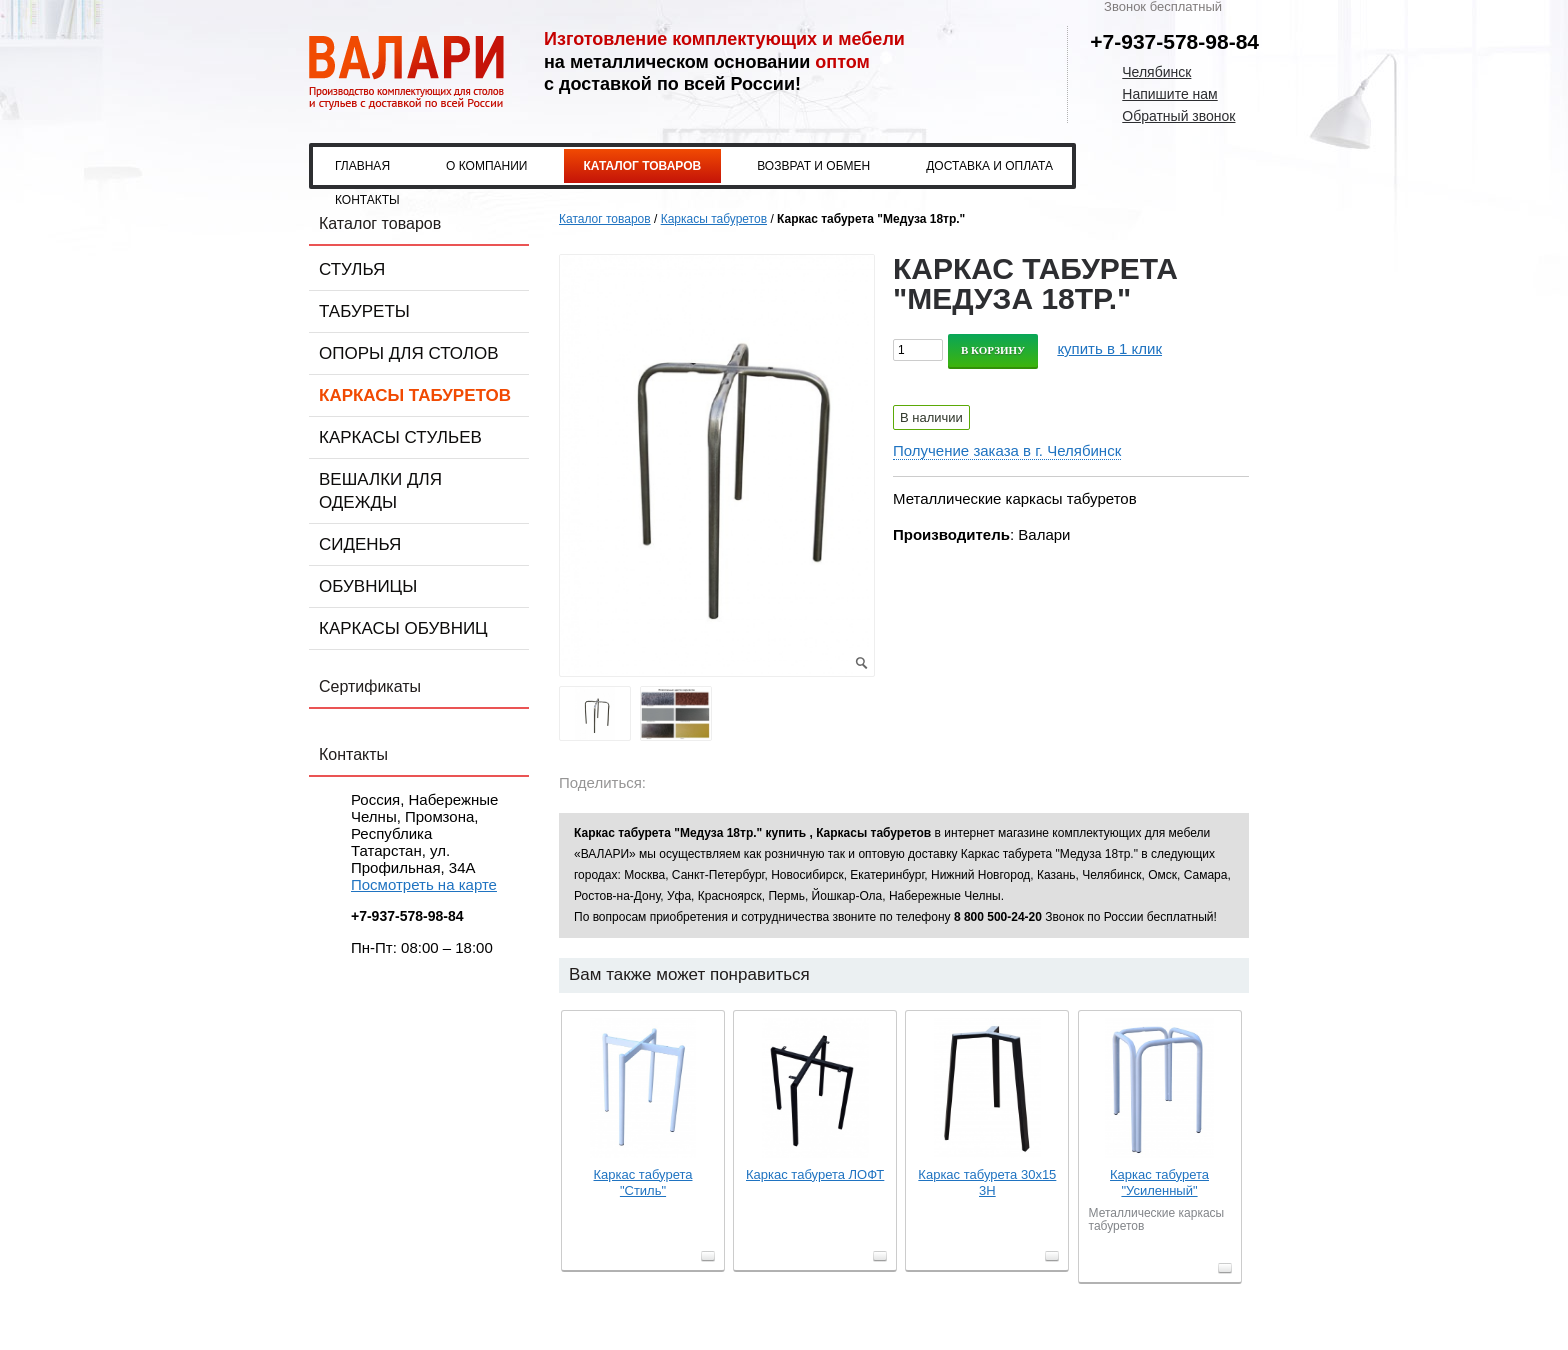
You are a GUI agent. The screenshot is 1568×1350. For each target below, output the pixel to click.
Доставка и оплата (989, 166)
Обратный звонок (1178, 116)
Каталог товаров (643, 166)
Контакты (367, 200)
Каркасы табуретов (415, 395)
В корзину (993, 350)
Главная (362, 166)
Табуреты (364, 311)
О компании (486, 166)
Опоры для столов (409, 353)
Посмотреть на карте (424, 884)
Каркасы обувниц (403, 628)
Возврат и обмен (813, 166)
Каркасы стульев (400, 437)
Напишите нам (1169, 94)
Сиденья (360, 544)
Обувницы (368, 586)
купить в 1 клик (1109, 348)
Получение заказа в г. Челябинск (1007, 450)
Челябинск (1156, 72)
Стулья (352, 269)
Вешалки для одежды (380, 491)
